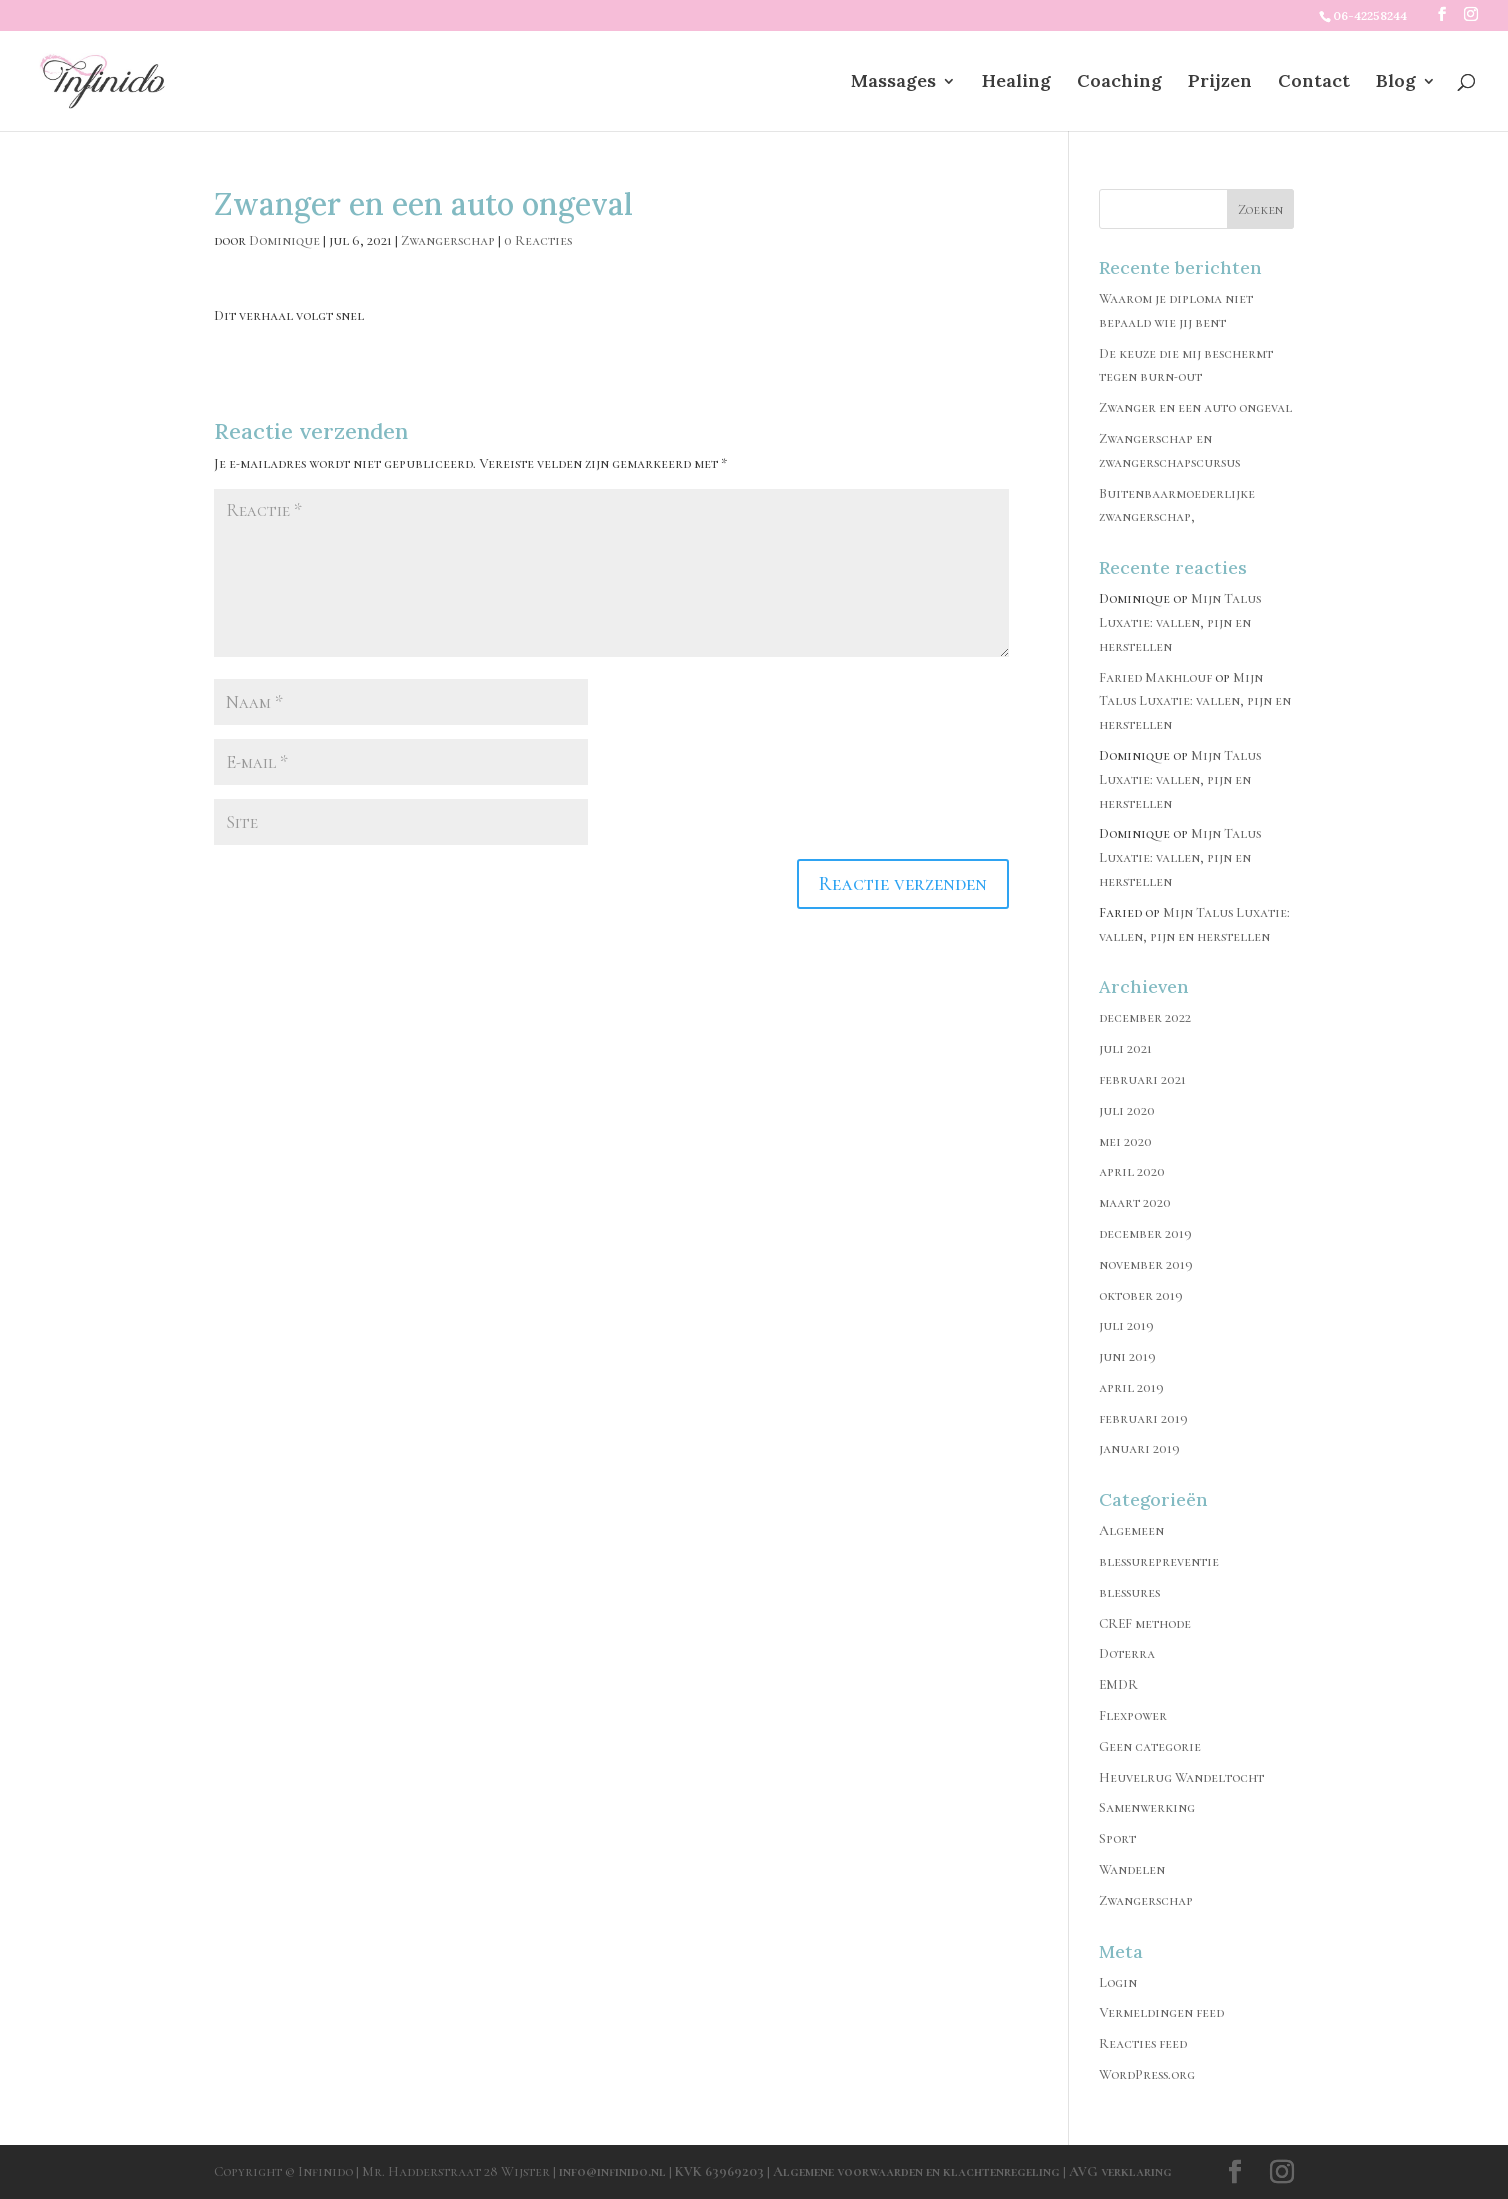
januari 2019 (1139, 1448)
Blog (1396, 83)
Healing (1016, 83)
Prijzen (1220, 83)
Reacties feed (1143, 2043)
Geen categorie (1150, 1746)
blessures (1129, 1592)
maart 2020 (1135, 1202)
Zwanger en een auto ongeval (1195, 407)
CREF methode (1145, 1623)
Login (1118, 1982)
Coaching (1119, 83)
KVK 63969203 (721, 2171)
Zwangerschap (448, 240)
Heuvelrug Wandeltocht (1181, 1777)
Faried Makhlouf (1155, 677)
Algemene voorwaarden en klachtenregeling (916, 2171)
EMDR (1118, 1684)
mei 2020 (1125, 1141)
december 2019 (1145, 1233)
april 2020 (1132, 1171)
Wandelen (1132, 1869)
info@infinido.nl (612, 2171)
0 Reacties (538, 240)
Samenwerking (1147, 1807)
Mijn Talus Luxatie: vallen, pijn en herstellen (1180, 622)
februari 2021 (1142, 1079)
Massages (893, 83)
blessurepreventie (1159, 1561)
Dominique (284, 240)
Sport (1117, 1838)
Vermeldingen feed (1161, 2012)
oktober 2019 (1141, 1295)
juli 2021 (1125, 1048)
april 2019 (1131, 1387)
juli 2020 (1127, 1110)
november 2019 (1146, 1264)
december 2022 (1145, 1017)
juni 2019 (1127, 1356)
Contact (1314, 83)
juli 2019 (1126, 1325)
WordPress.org (1147, 2074)
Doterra (1127, 1653)
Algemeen (1131, 1530)
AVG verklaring (1120, 2171)
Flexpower (1133, 1715)
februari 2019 (1143, 1418)
